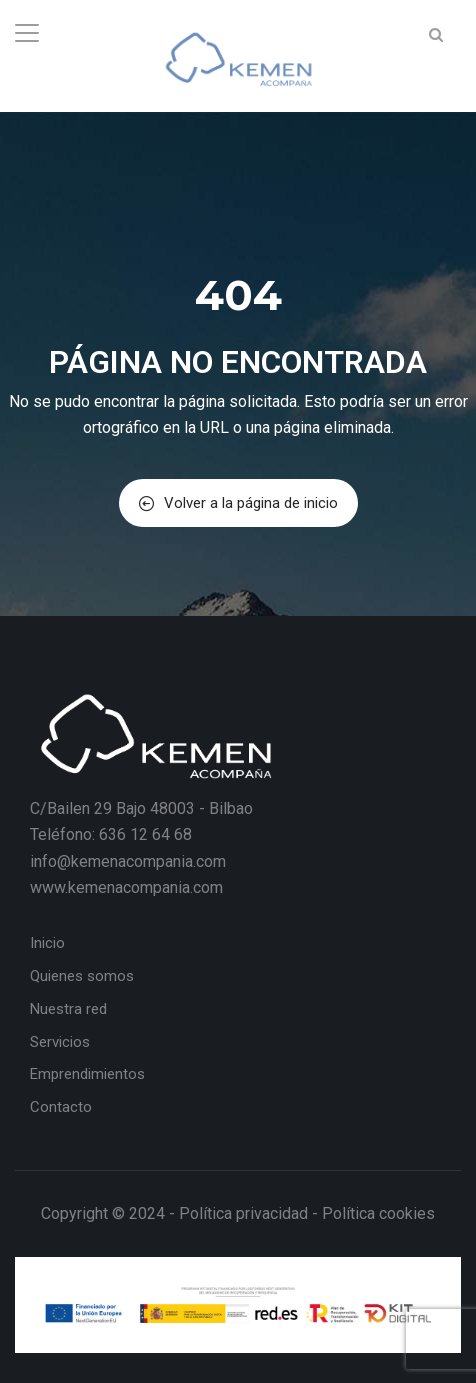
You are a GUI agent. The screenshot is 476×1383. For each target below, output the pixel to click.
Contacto (61, 1107)
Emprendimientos (87, 1074)
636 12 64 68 (145, 834)
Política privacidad (243, 1213)
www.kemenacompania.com (126, 887)
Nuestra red (68, 1009)
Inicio (47, 943)
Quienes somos (82, 976)
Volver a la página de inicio (238, 503)
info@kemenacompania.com (128, 861)
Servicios (60, 1042)
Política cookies (378, 1213)
